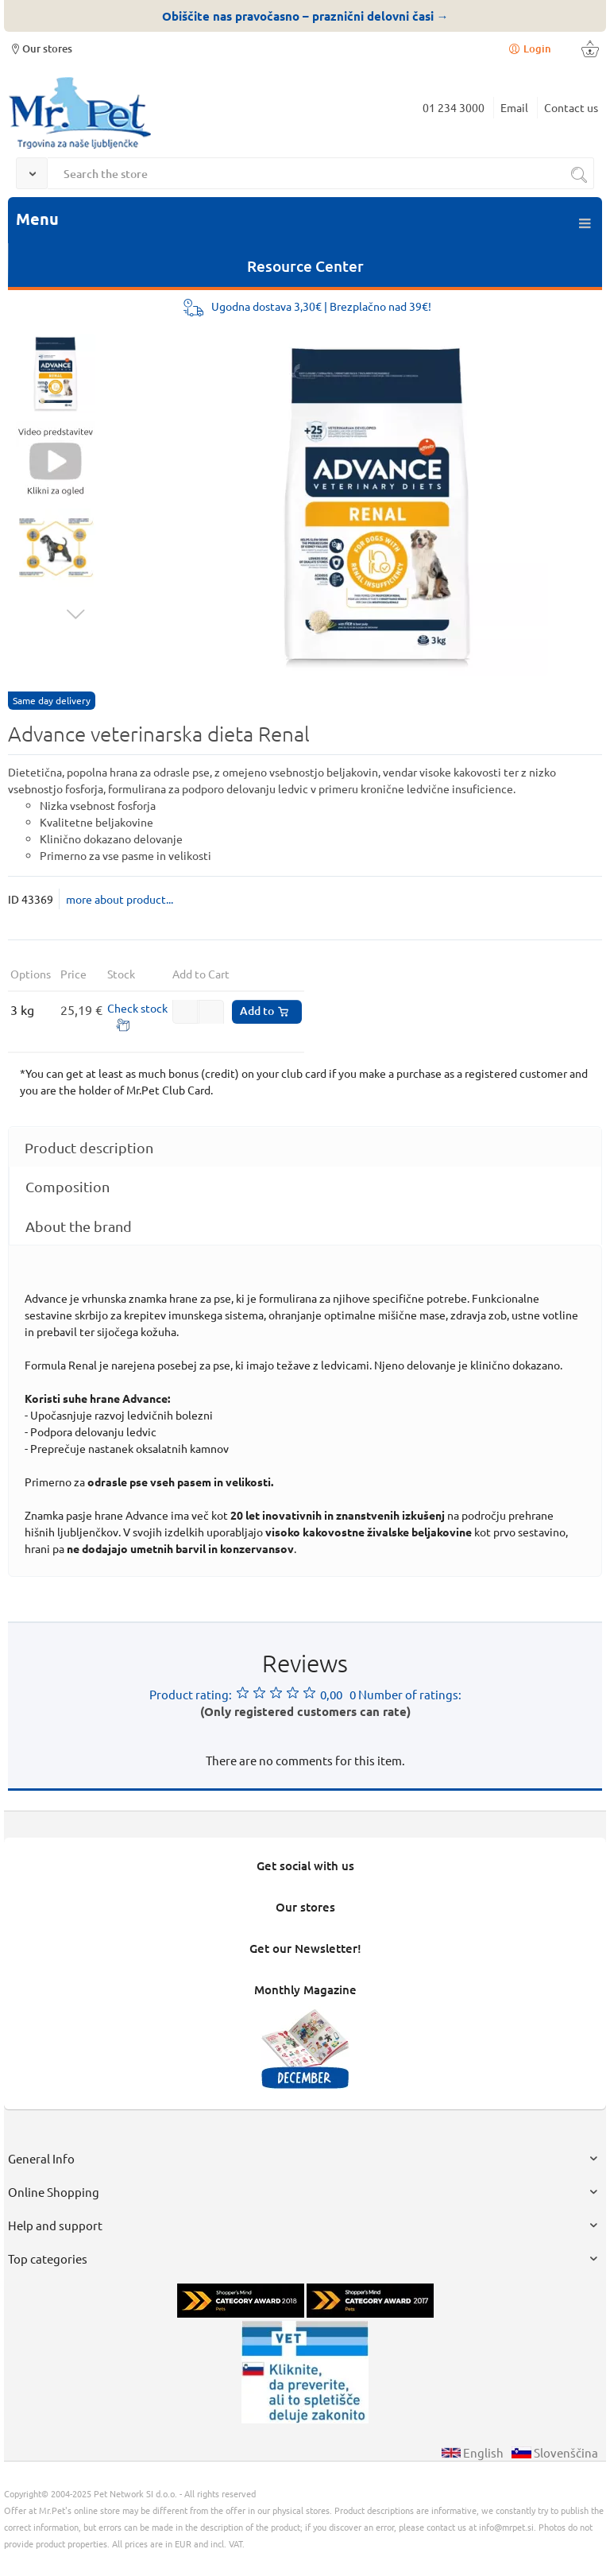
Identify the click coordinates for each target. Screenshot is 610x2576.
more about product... (119, 899)
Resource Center (305, 266)
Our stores (40, 48)
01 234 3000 (454, 107)
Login (529, 48)
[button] (211, 1014)
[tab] (305, 1147)
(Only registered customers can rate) (305, 1711)
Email (514, 107)
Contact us (571, 107)
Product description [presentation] (89, 1147)
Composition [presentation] (67, 1186)
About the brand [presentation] (78, 1226)
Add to (265, 1010)
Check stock (137, 1008)
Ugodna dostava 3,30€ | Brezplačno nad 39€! (321, 306)
